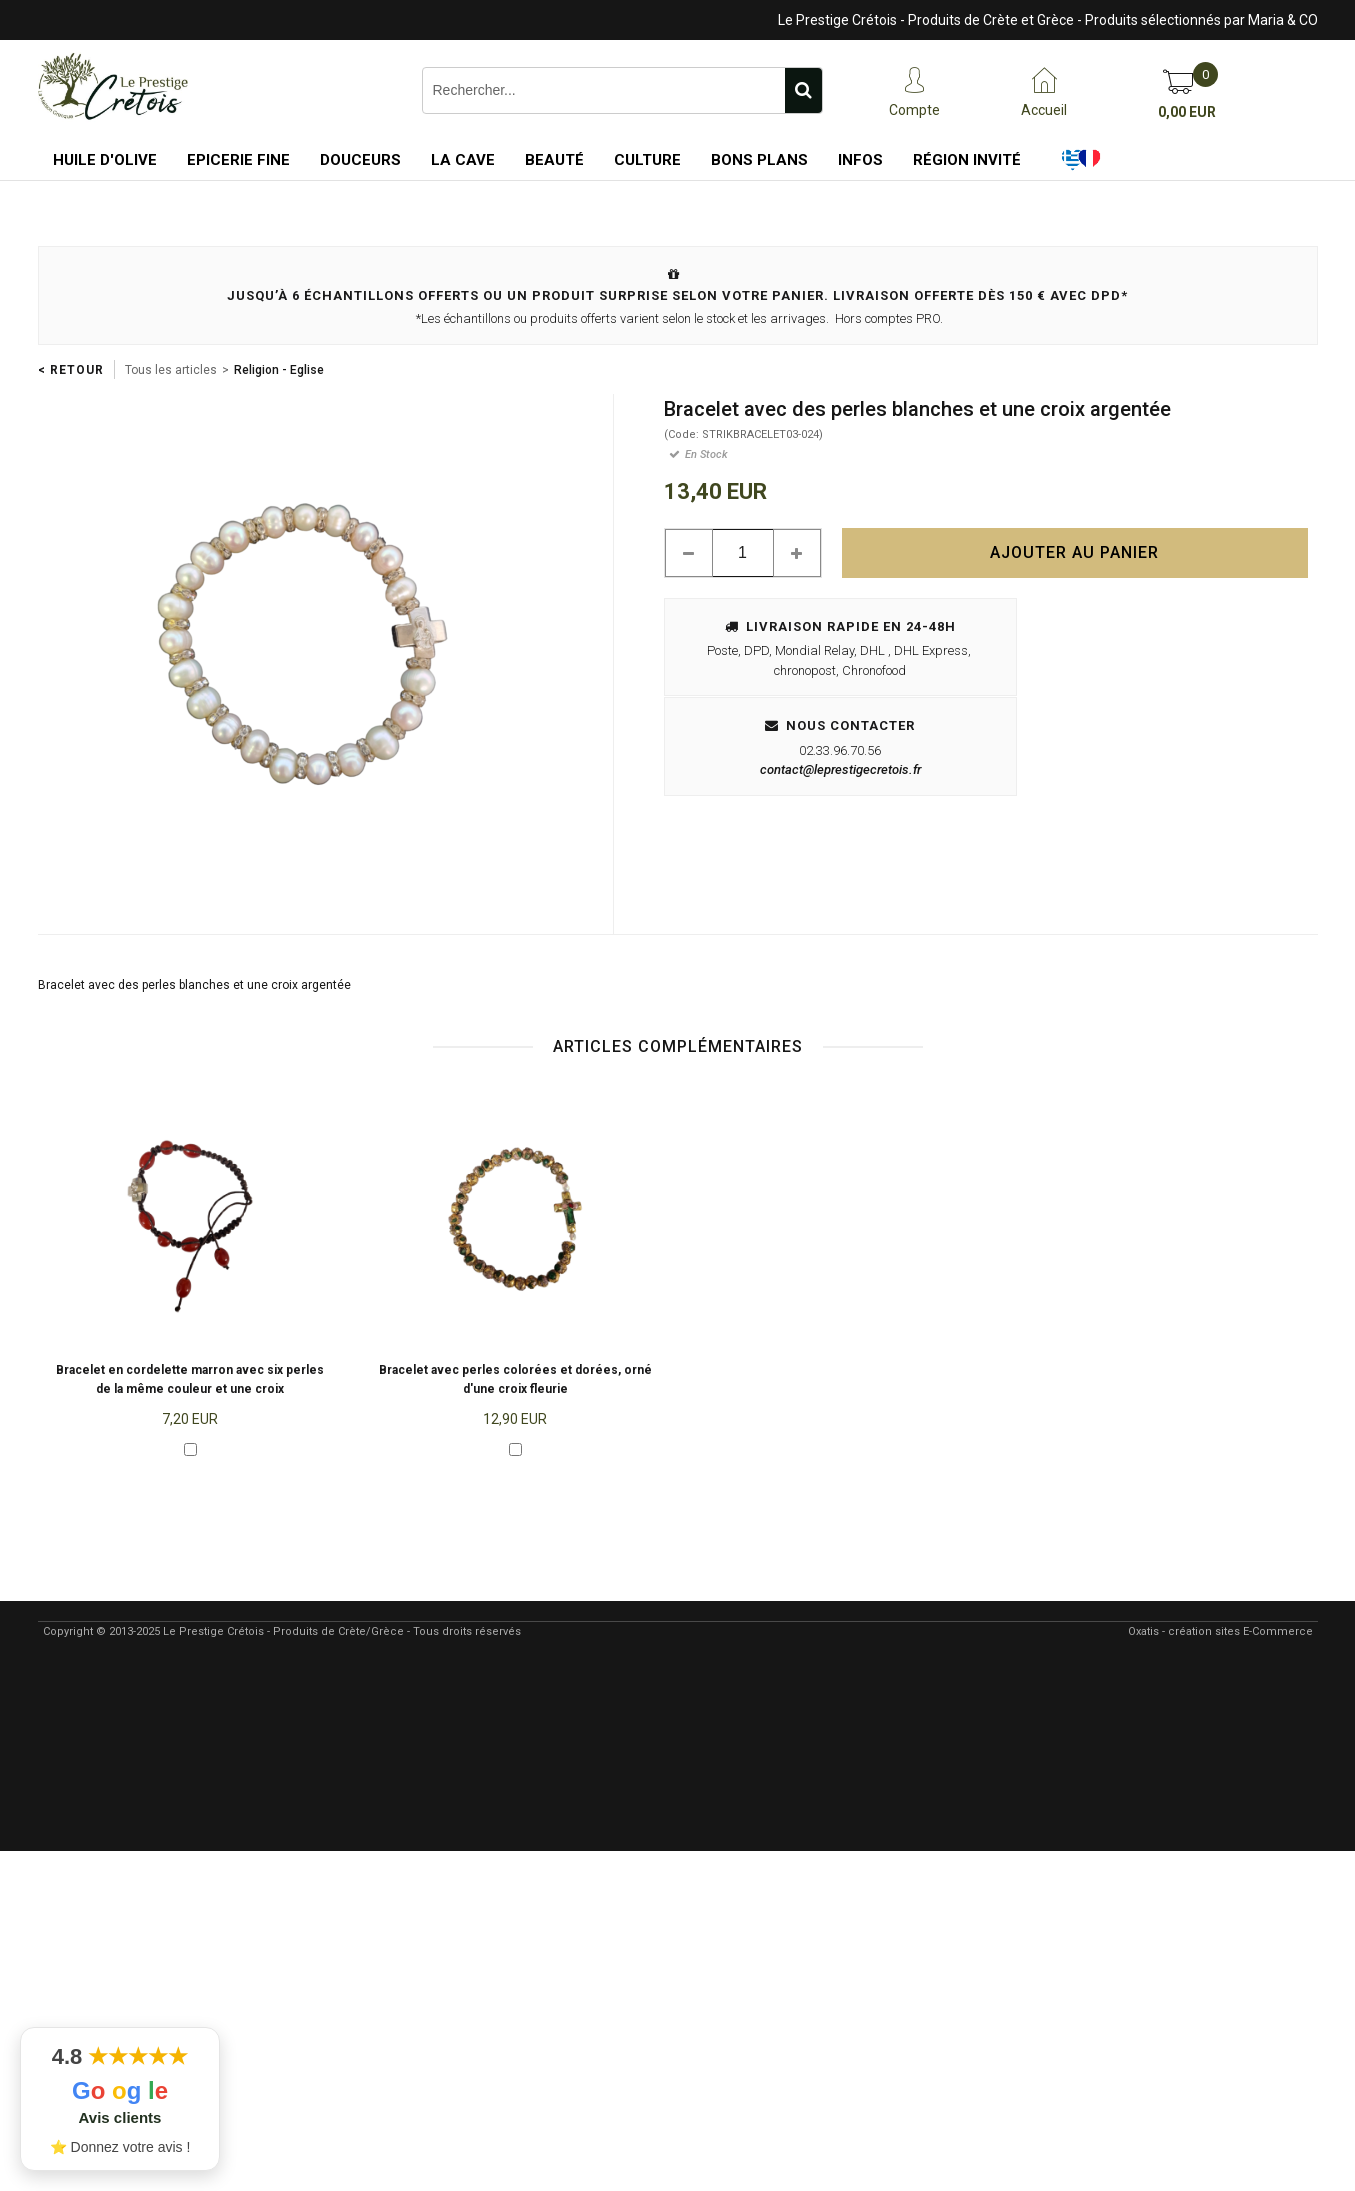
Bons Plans (759, 160)
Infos (860, 160)
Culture (647, 160)
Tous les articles (171, 370)
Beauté (554, 160)
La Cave (463, 160)
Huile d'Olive (105, 160)
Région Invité (967, 160)
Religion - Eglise (279, 370)
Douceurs (360, 160)
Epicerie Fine (238, 160)
